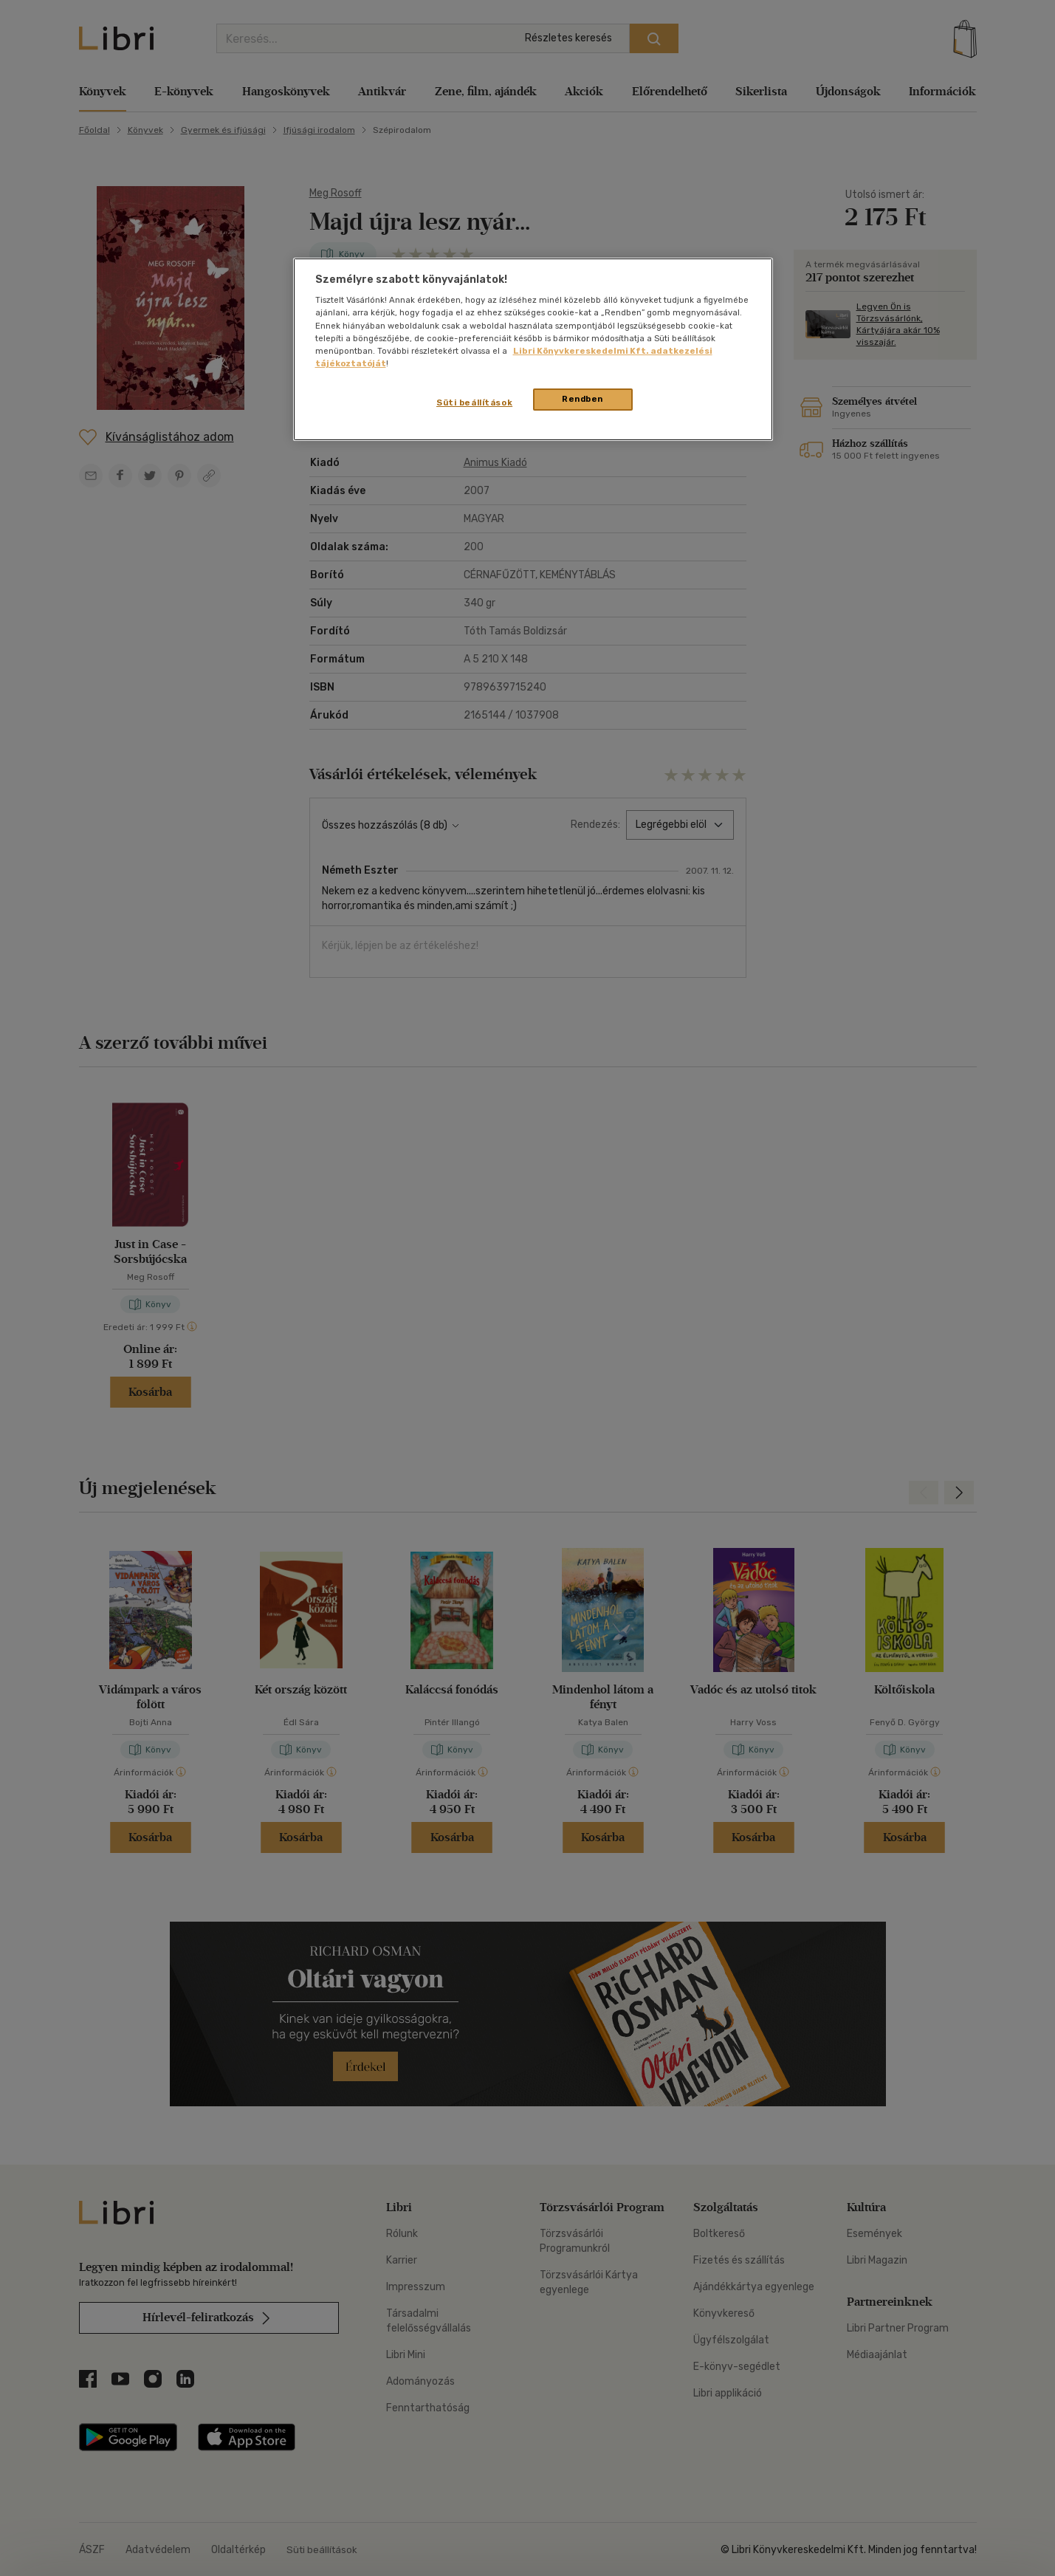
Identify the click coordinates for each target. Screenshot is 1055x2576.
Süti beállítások (474, 402)
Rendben (582, 399)
